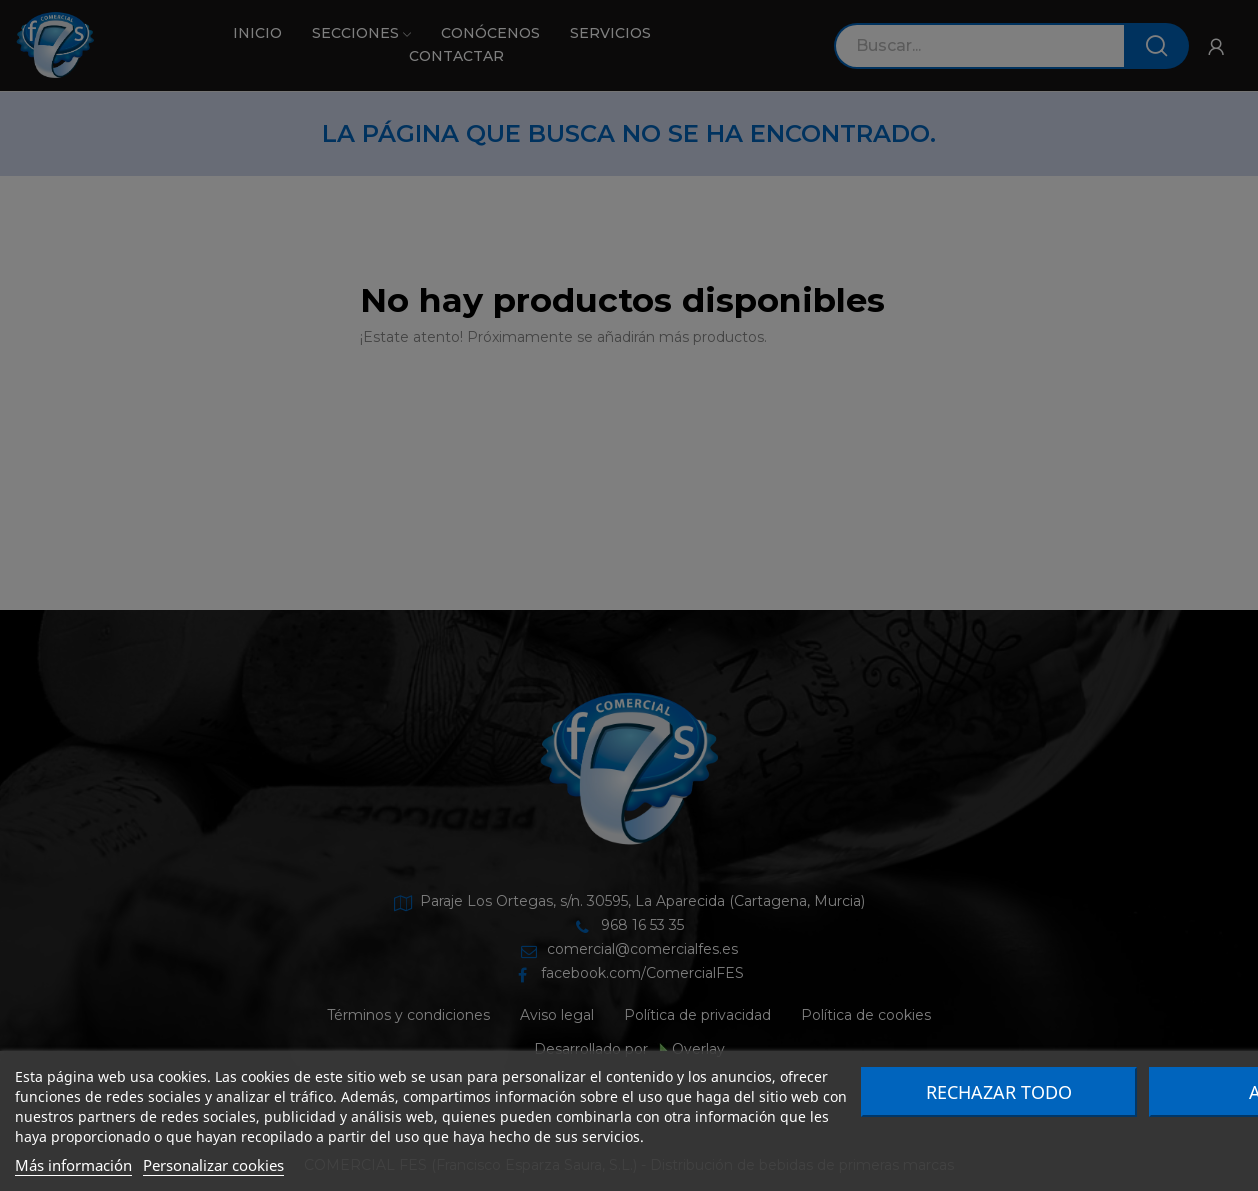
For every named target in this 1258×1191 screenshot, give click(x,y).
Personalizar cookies (213, 1165)
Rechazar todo (999, 1092)
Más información (73, 1165)
